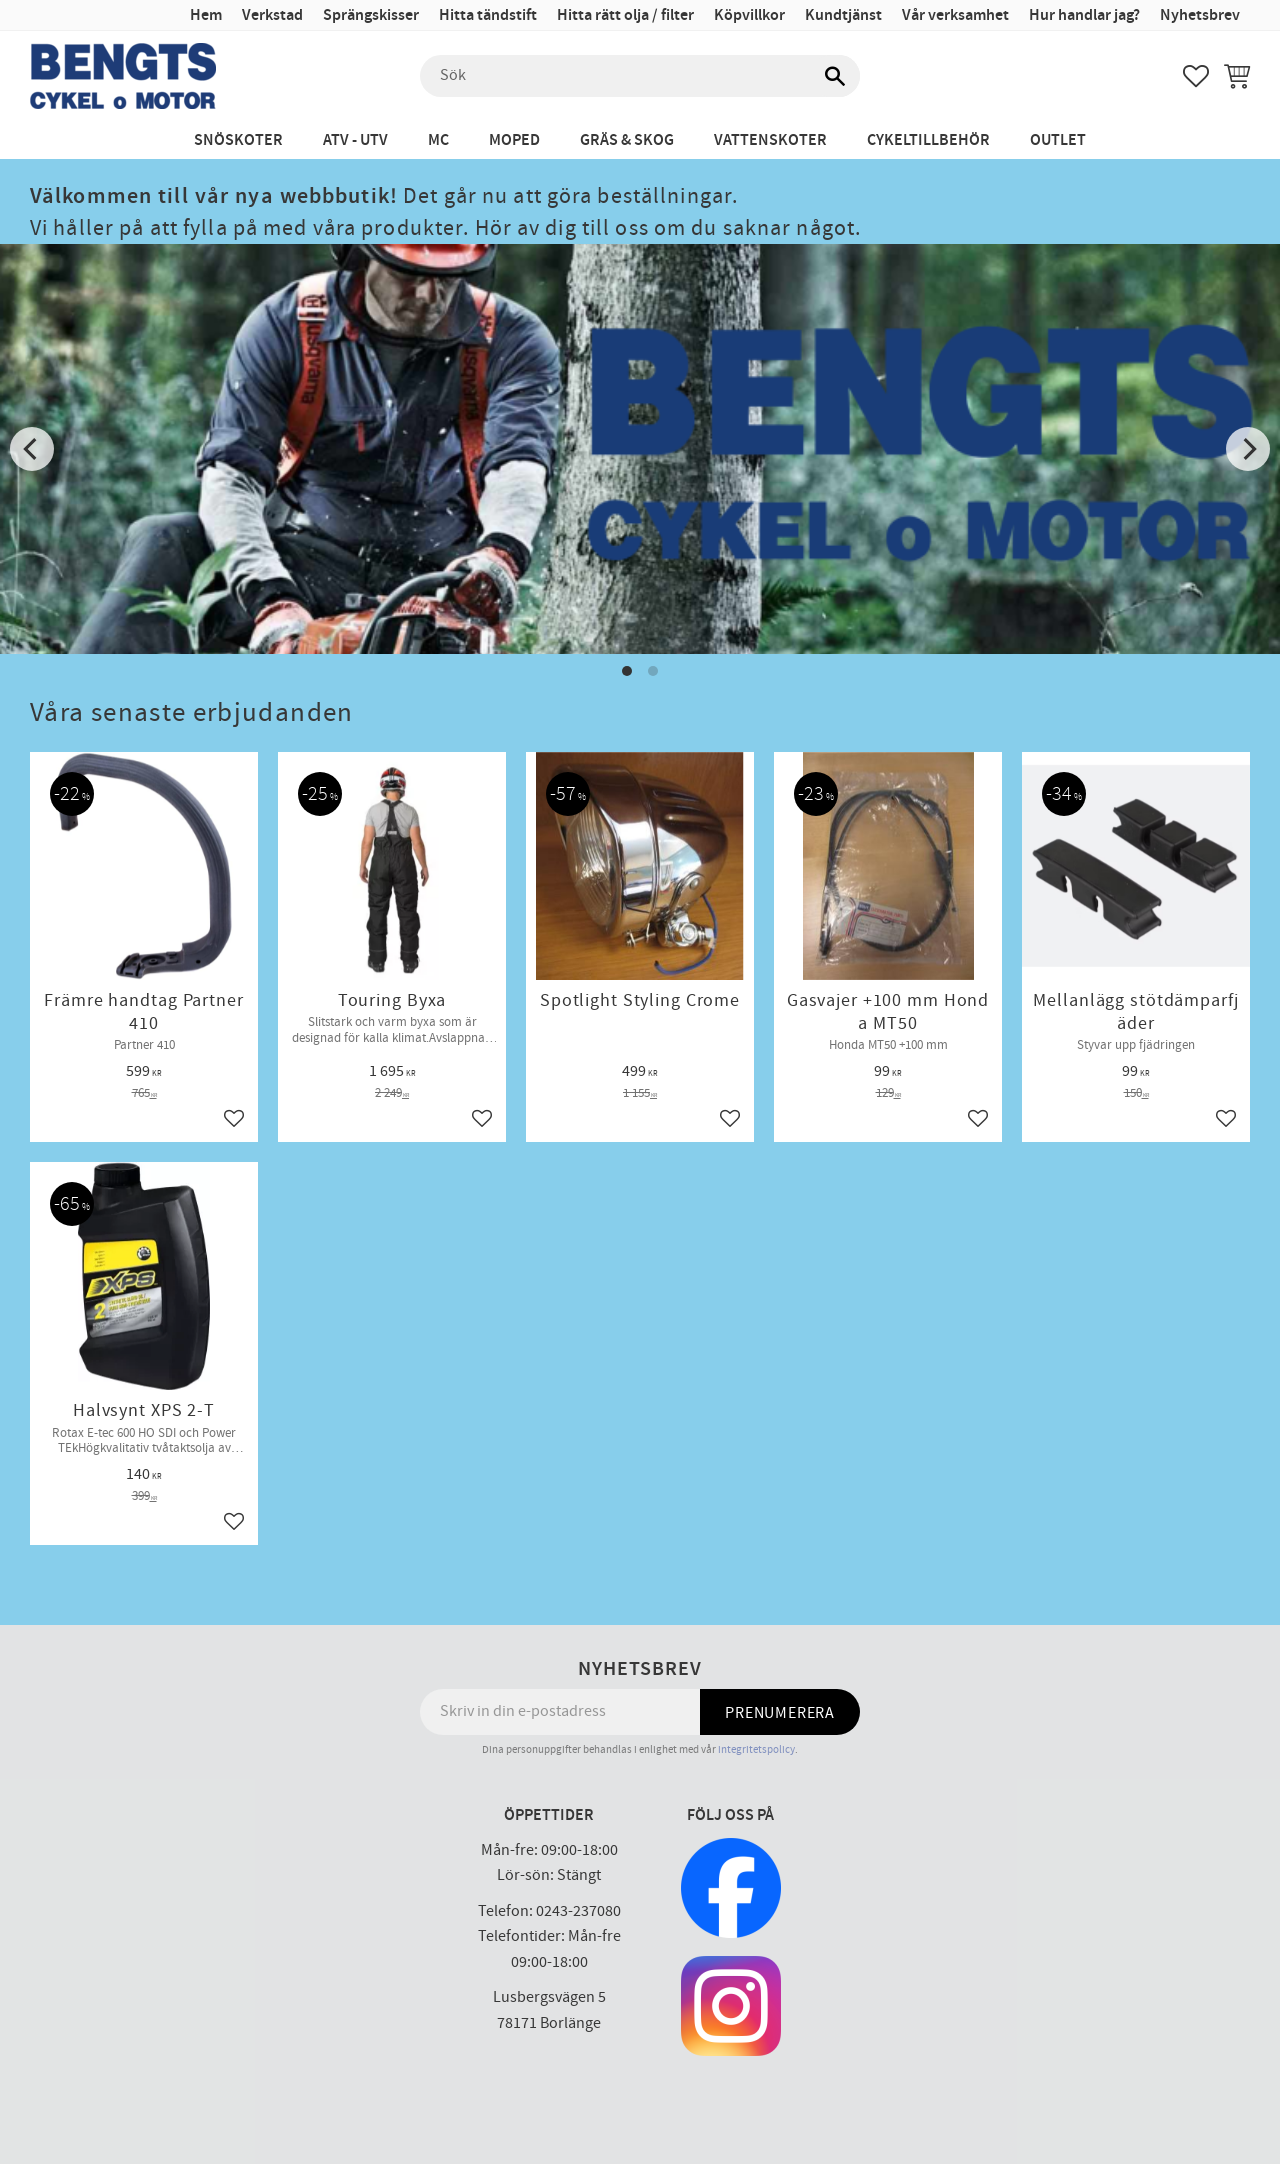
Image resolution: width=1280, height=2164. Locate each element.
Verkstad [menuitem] (272, 15)
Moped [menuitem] (514, 140)
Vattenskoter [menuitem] (770, 140)
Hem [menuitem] (206, 15)
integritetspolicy (756, 1749)
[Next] (1248, 449)
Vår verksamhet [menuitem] (955, 15)
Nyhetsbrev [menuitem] (1200, 15)
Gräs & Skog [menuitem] (627, 140)
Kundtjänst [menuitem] (843, 15)
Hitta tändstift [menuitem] (488, 15)
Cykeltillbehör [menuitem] (928, 140)
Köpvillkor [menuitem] (749, 15)
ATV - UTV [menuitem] (355, 140)
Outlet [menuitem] (1058, 140)
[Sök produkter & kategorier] (640, 76)
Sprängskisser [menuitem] (371, 15)
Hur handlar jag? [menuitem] (1084, 15)
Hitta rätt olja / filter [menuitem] (625, 15)
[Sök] (835, 76)
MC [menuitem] (438, 140)
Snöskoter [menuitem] (238, 140)
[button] (1196, 76)
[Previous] (32, 449)
